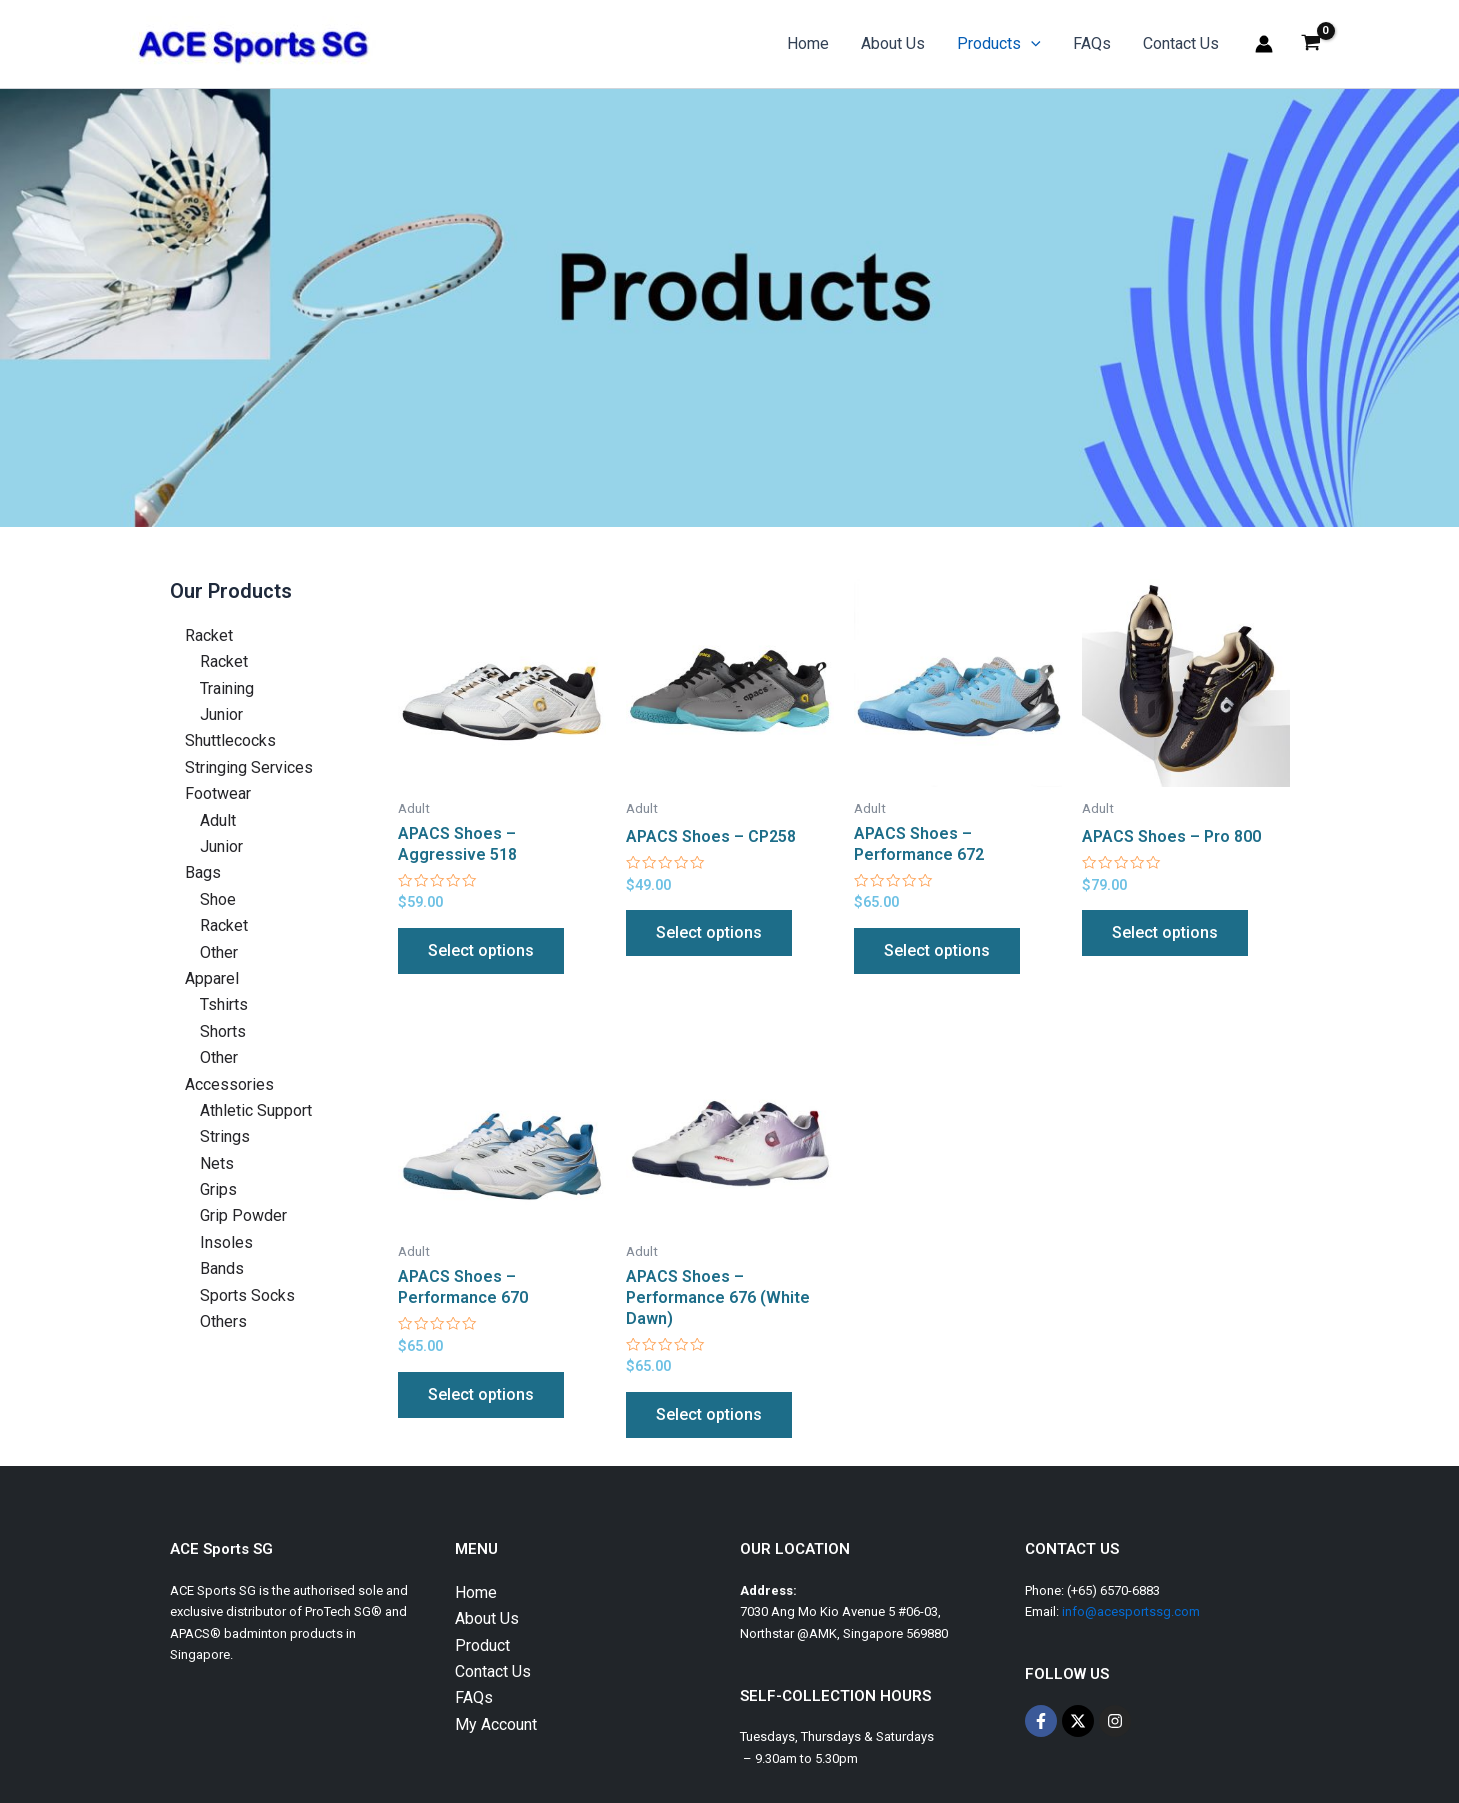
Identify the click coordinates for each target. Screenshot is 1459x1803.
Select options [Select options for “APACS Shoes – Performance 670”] (481, 1394)
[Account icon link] (1264, 44)
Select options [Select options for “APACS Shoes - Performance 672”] (937, 950)
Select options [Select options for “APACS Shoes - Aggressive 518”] (481, 950)
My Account (496, 1724)
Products (999, 44)
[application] (1031, 44)
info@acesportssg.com (1131, 1611)
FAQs (1092, 43)
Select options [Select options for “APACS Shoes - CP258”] (709, 932)
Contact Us (1181, 43)
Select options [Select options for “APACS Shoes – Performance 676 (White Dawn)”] (709, 1414)
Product (482, 1645)
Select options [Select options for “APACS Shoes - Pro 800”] (1165, 932)
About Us (893, 43)
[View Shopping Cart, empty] (1311, 44)
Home (808, 43)
